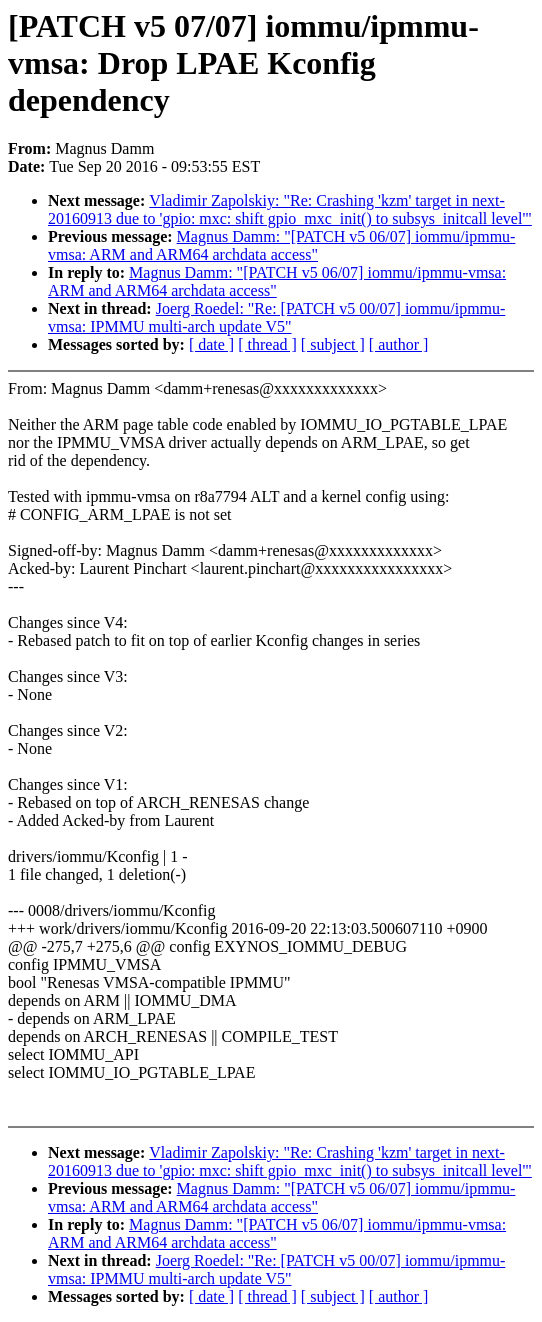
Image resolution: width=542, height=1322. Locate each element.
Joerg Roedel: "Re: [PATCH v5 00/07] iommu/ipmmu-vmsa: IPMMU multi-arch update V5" (276, 317)
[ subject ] (333, 344)
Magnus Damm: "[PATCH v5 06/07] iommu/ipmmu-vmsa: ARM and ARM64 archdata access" (281, 245)
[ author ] (399, 344)
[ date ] (211, 344)
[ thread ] (267, 344)
